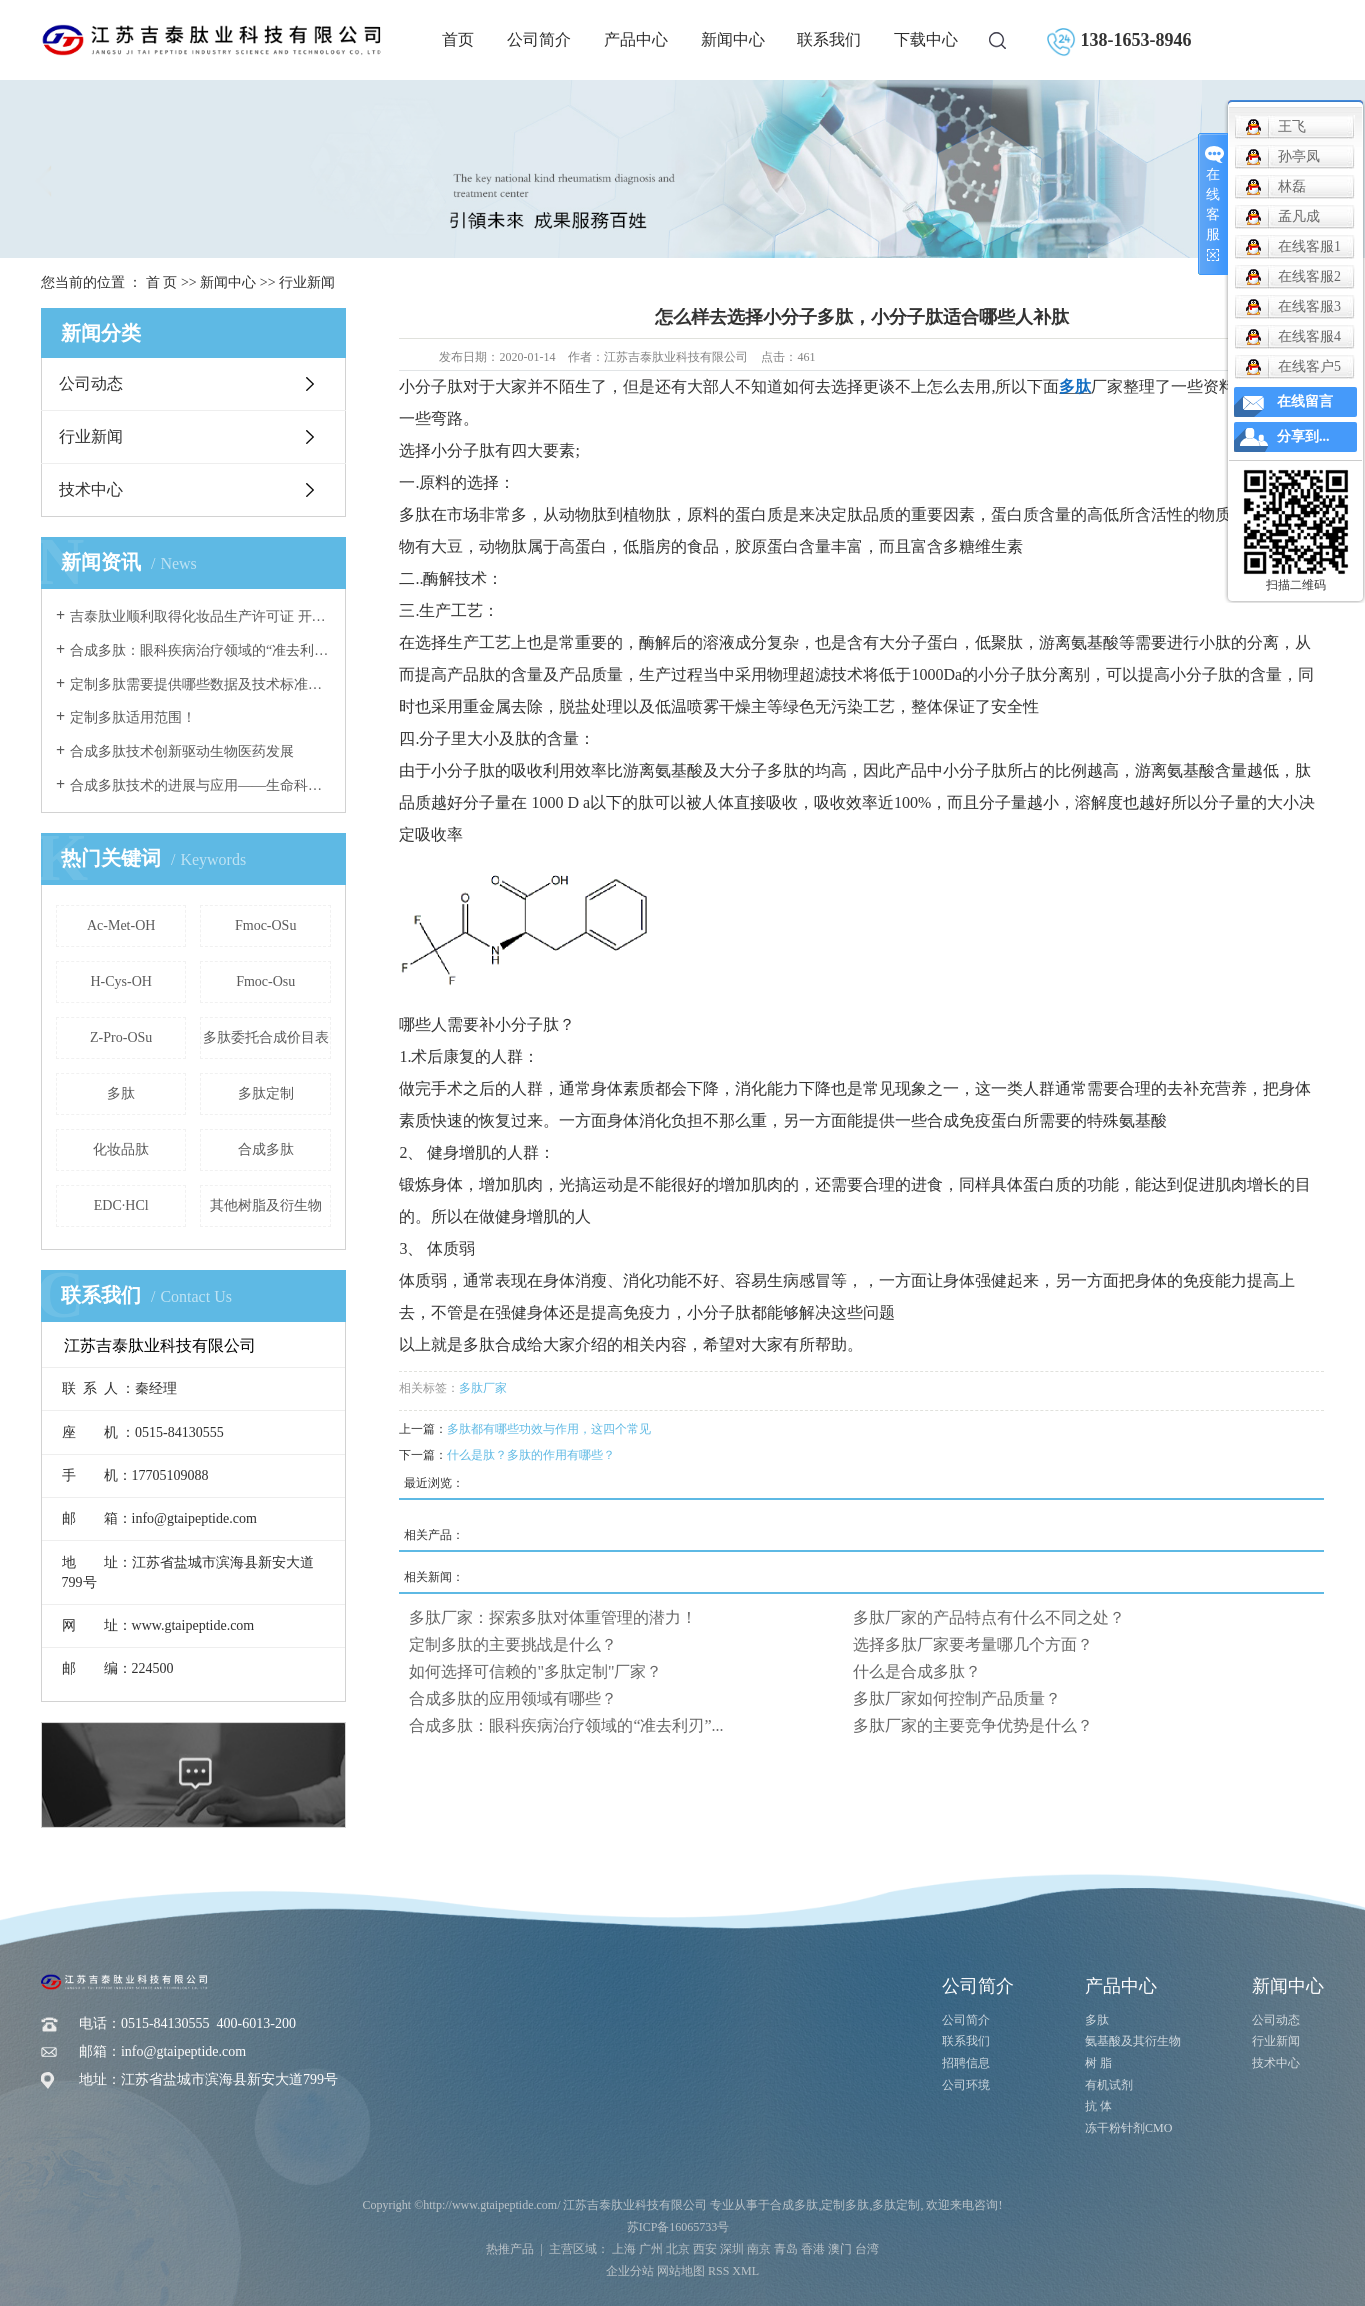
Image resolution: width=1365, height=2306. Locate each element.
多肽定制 (266, 1093)
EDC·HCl (121, 1205)
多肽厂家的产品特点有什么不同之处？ (989, 1617)
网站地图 (681, 2271)
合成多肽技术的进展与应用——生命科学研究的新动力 (200, 785)
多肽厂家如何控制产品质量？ (957, 1698)
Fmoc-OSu (265, 925)
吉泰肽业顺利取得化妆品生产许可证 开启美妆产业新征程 (200, 616)
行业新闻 (307, 282)
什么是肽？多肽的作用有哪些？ (531, 1455)
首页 (458, 39)
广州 (651, 2249)
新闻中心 (733, 39)
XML (745, 2271)
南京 (759, 2249)
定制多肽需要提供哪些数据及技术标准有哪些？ (200, 684)
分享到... (1303, 436)
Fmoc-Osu (265, 981)
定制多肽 (845, 2205)
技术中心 (91, 489)
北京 (678, 2249)
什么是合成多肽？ (917, 1671)
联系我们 (829, 39)
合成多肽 (266, 1149)
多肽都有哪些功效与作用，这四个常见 (549, 1429)
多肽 (121, 1093)
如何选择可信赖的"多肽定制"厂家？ (535, 1671)
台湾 (867, 2249)
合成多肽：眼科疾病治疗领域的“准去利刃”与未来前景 (200, 650)
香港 (813, 2249)
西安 (705, 2249)
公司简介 (539, 39)
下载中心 (926, 39)
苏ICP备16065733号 (678, 2227)
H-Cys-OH (120, 981)
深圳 (732, 2249)
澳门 (840, 2249)
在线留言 (1305, 401)
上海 (624, 2249)
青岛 (786, 2249)
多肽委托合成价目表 (266, 1037)
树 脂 (1098, 2063)
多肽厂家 (483, 1388)
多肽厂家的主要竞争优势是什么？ (973, 1725)
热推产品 (510, 2249)
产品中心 (636, 39)
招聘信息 (966, 2063)
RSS (718, 2271)
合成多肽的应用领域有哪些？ (513, 1698)
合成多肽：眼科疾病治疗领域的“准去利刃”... (566, 1725)
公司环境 (966, 2085)
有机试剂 (1109, 2085)
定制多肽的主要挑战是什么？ (513, 1644)
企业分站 (630, 2271)
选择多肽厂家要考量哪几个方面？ (973, 1644)
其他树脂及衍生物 (266, 1205)
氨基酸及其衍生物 (1133, 2041)
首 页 (162, 282)
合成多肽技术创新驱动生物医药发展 (182, 751)
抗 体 (1098, 2106)
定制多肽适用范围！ (133, 717)
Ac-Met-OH (121, 925)
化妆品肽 (121, 1149)
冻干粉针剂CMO (1128, 2128)
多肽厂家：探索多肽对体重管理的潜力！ (553, 1617)
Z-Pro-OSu (121, 1037)
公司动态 (91, 383)
